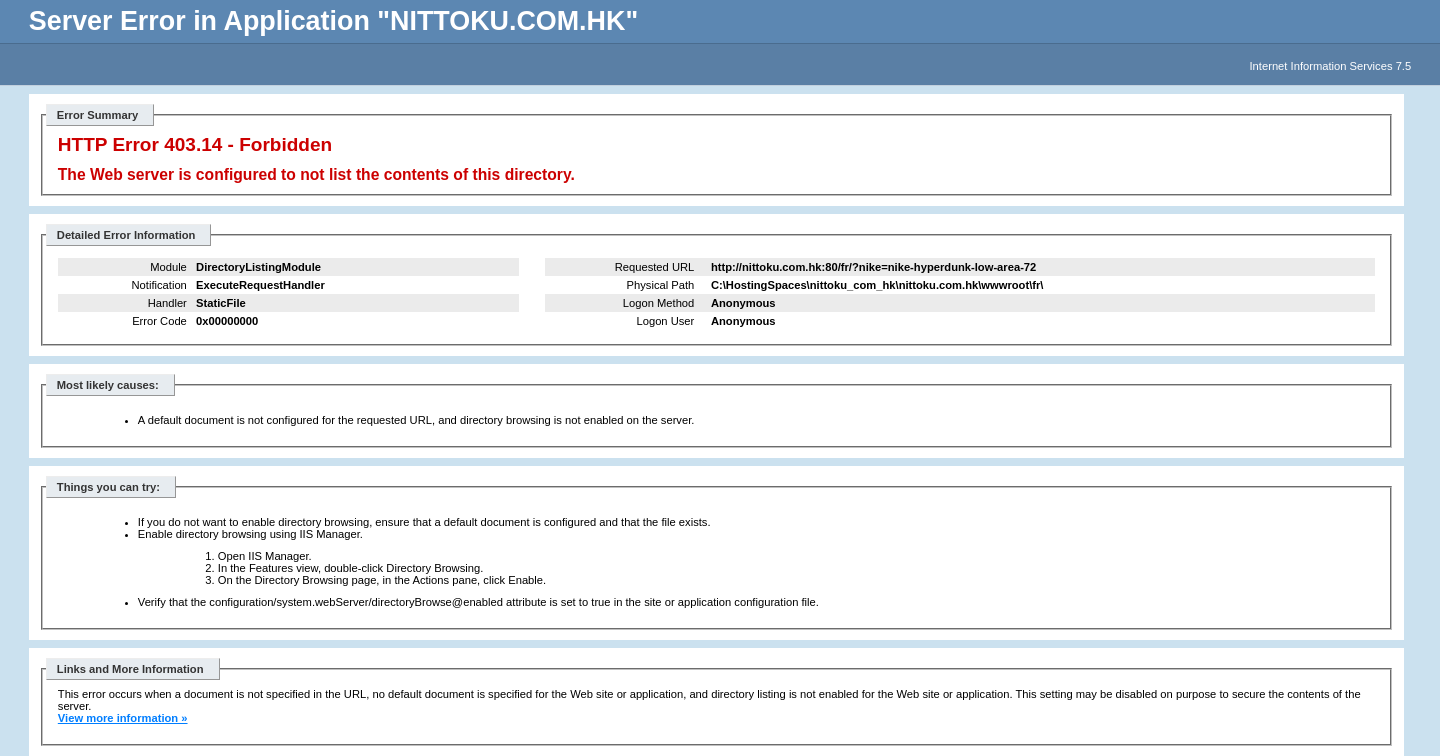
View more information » (123, 718)
